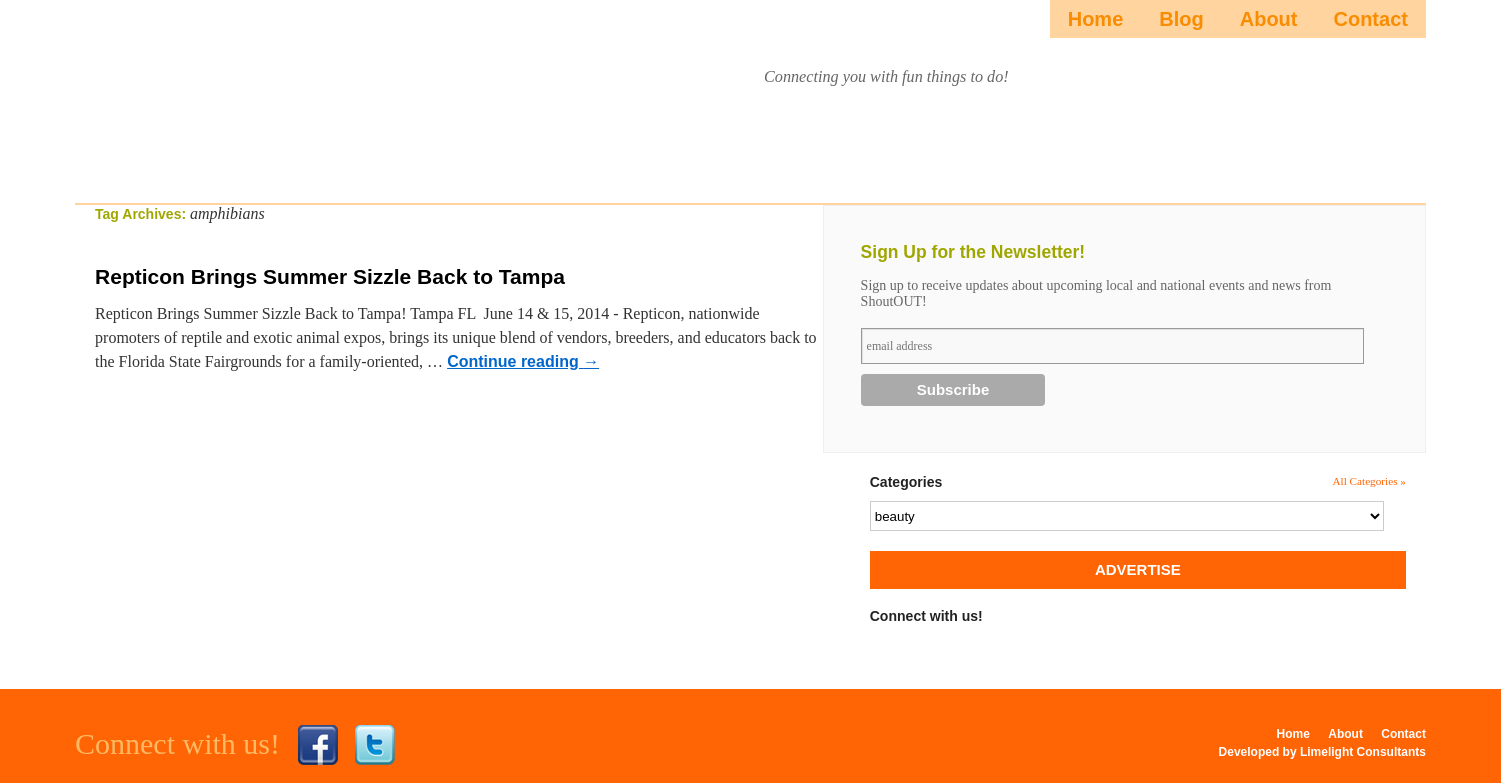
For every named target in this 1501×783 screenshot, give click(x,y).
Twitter (375, 745)
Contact (1370, 19)
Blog (1181, 19)
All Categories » (1369, 481)
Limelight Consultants (1363, 752)
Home (1096, 19)
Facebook (318, 745)
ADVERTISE (1138, 569)
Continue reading (523, 361)
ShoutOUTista (255, 96)
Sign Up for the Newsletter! (973, 252)
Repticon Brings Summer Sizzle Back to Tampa (330, 276)
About (1269, 19)
